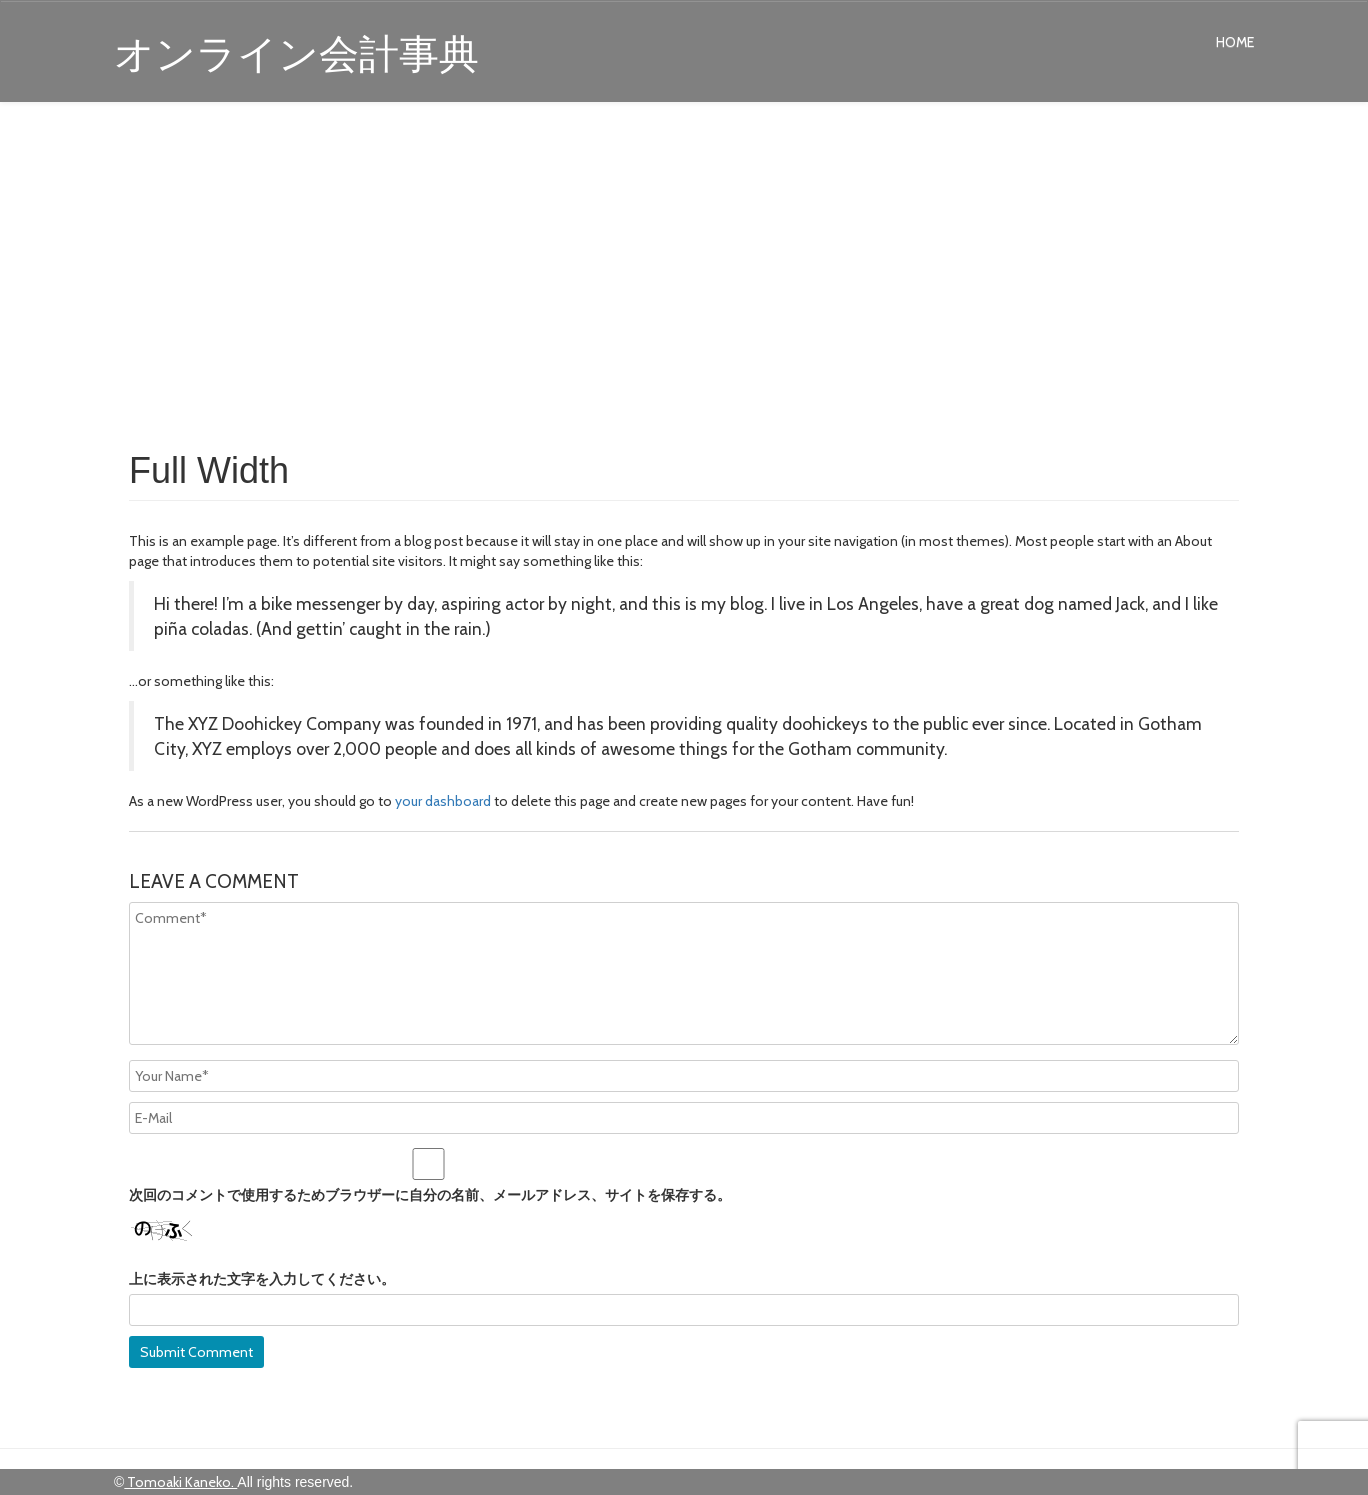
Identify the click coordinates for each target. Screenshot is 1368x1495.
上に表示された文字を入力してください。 (262, 1279)
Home (1235, 42)
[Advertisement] (684, 272)
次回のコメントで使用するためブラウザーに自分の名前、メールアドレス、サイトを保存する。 (430, 1195)
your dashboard (443, 801)
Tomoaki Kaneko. (180, 1482)
